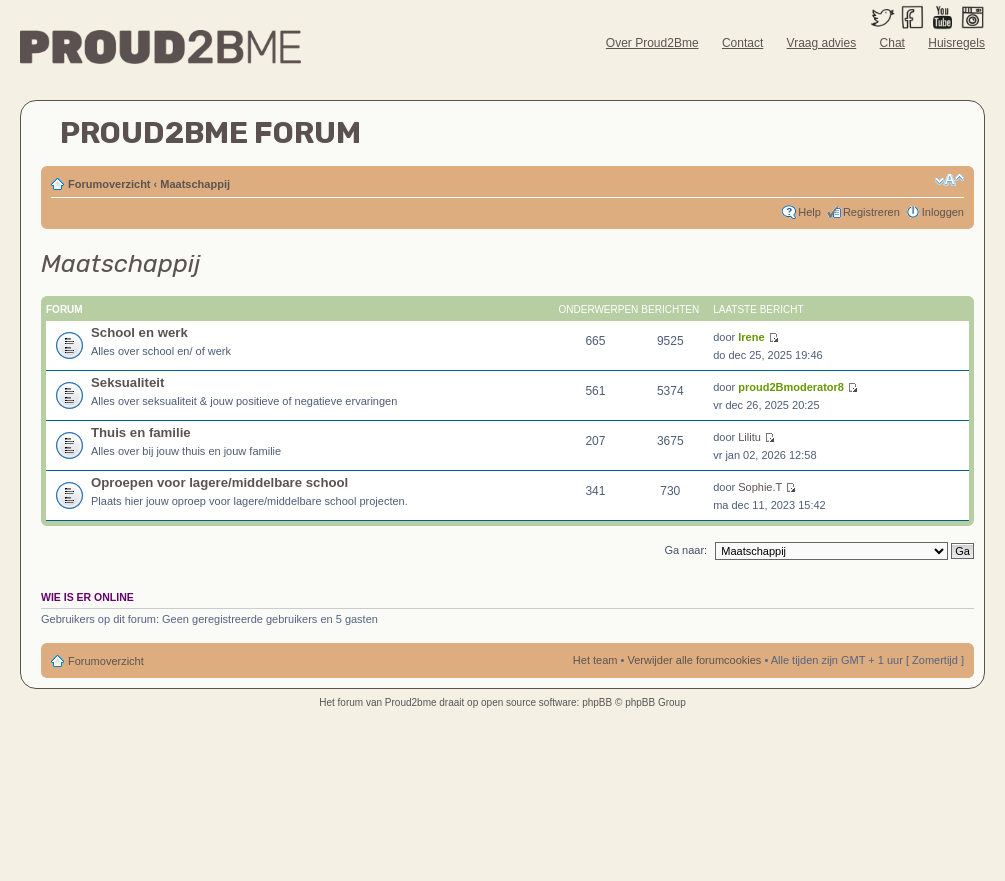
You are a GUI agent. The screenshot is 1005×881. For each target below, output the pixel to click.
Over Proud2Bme (652, 43)
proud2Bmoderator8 (791, 387)
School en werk (139, 332)
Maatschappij (195, 184)
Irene (751, 337)
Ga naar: (685, 550)
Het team (595, 660)
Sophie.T (760, 487)
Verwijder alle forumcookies (694, 660)
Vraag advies (822, 43)
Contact (742, 43)
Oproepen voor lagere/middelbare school (219, 482)
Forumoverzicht (109, 184)
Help (809, 212)
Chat (892, 43)
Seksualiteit (127, 382)
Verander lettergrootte (949, 180)
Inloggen (943, 212)
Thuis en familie (141, 432)
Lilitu (749, 437)
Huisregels (956, 43)
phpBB (597, 702)
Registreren (871, 212)
